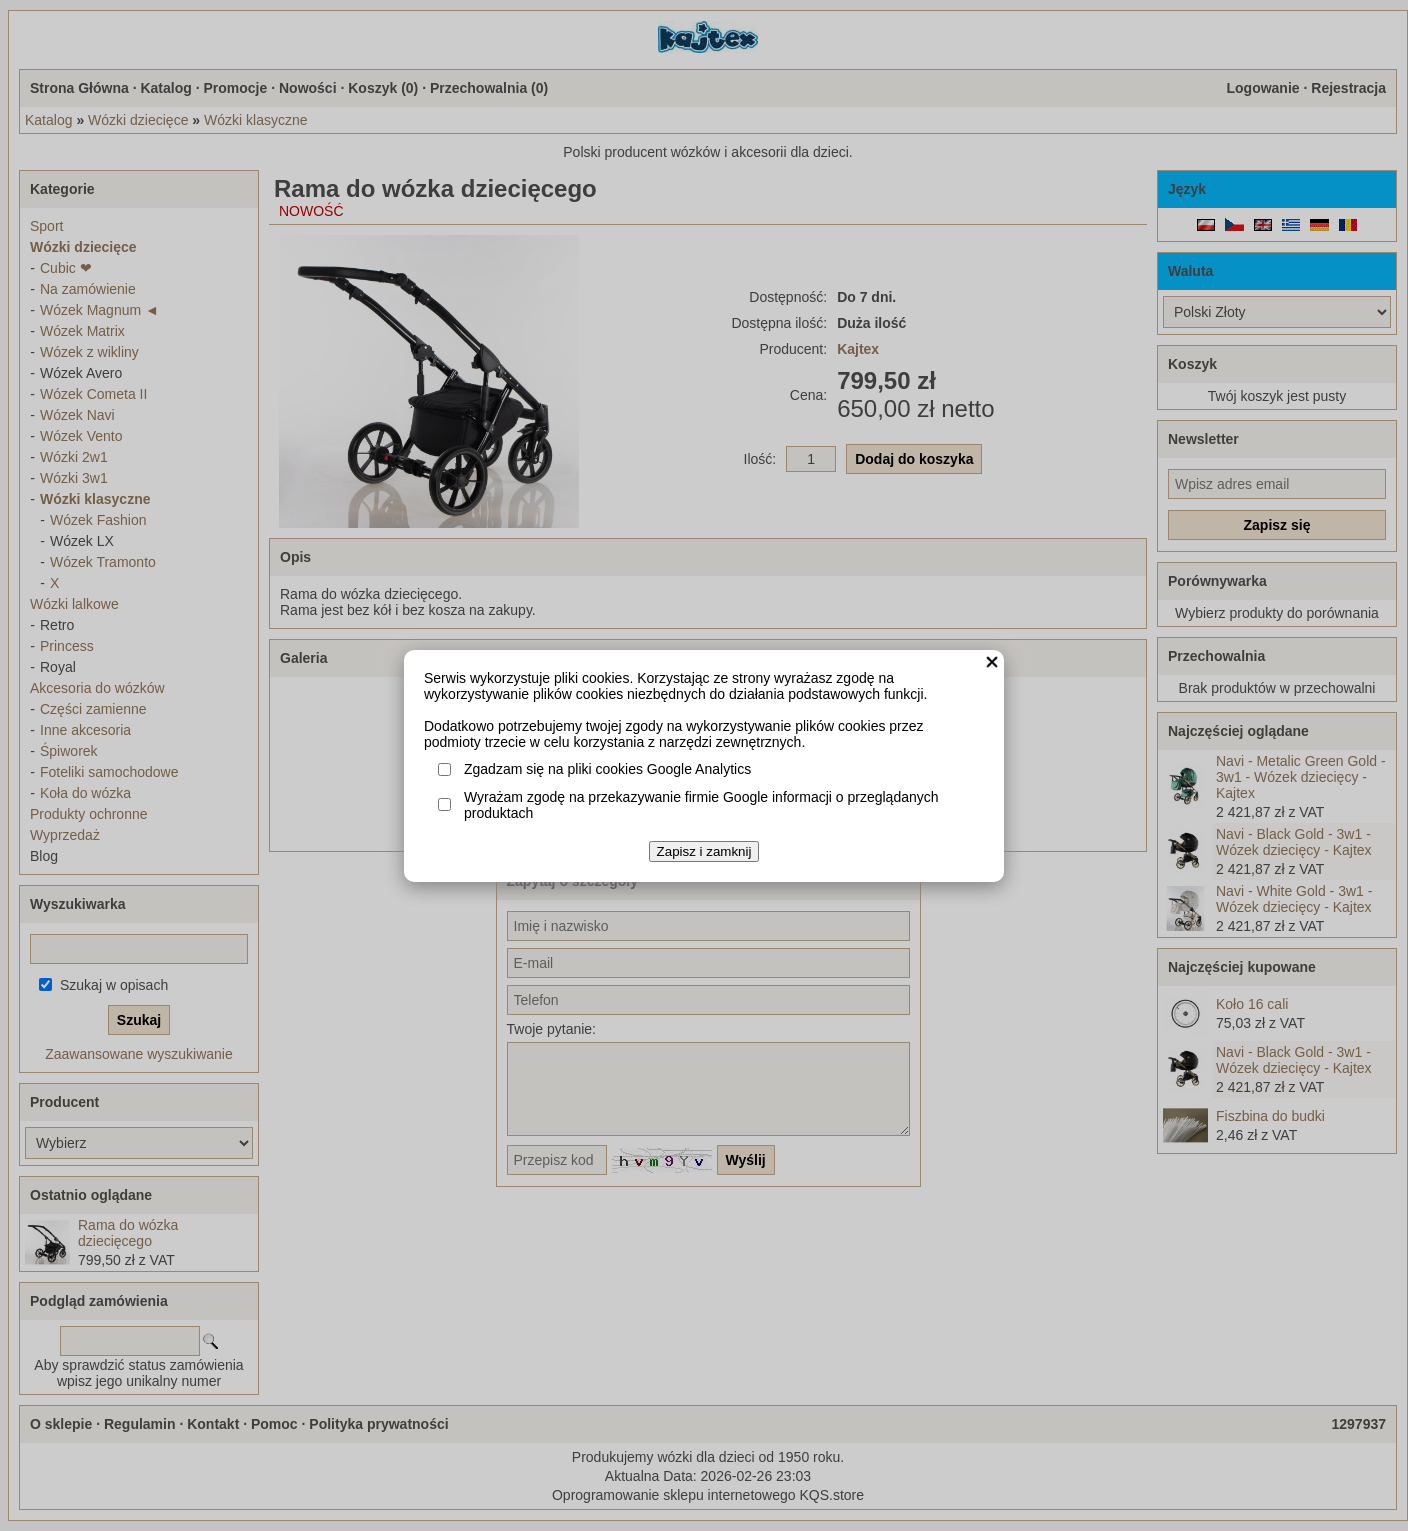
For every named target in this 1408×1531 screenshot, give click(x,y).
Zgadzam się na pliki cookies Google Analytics (607, 769)
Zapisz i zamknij (704, 851)
